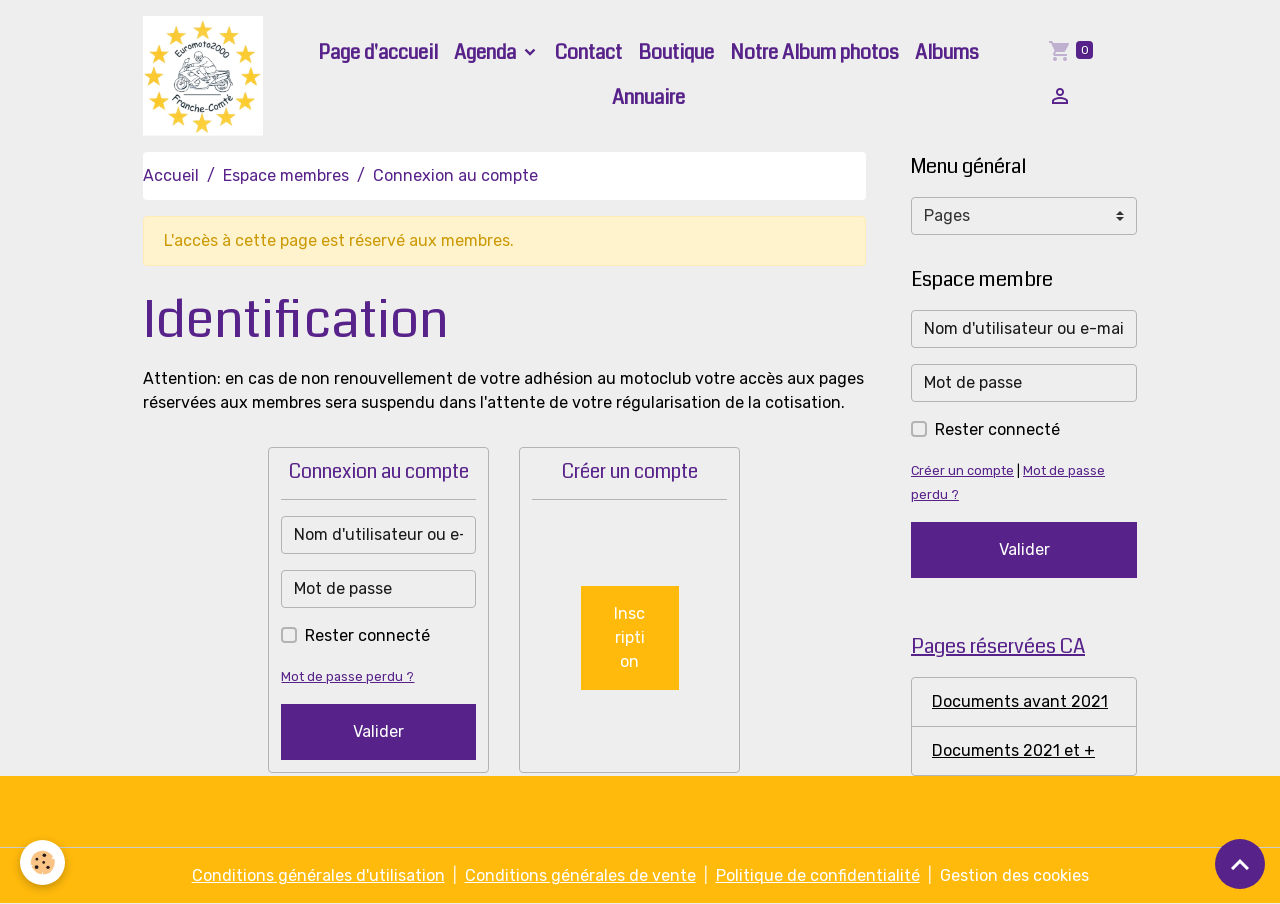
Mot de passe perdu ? (347, 676)
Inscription (629, 637)
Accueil (171, 175)
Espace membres (286, 175)
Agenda (487, 52)
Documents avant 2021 (1020, 701)
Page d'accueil (378, 52)
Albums (947, 52)
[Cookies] (42, 862)
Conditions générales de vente (580, 875)
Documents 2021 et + (1013, 750)
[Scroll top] (1240, 864)
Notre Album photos (814, 52)
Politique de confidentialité (818, 875)
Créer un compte (962, 470)
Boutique (676, 52)
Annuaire (648, 97)
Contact (588, 52)
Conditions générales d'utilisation (318, 875)
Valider (378, 731)
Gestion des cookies (1014, 875)
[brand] (204, 76)
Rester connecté (367, 635)
